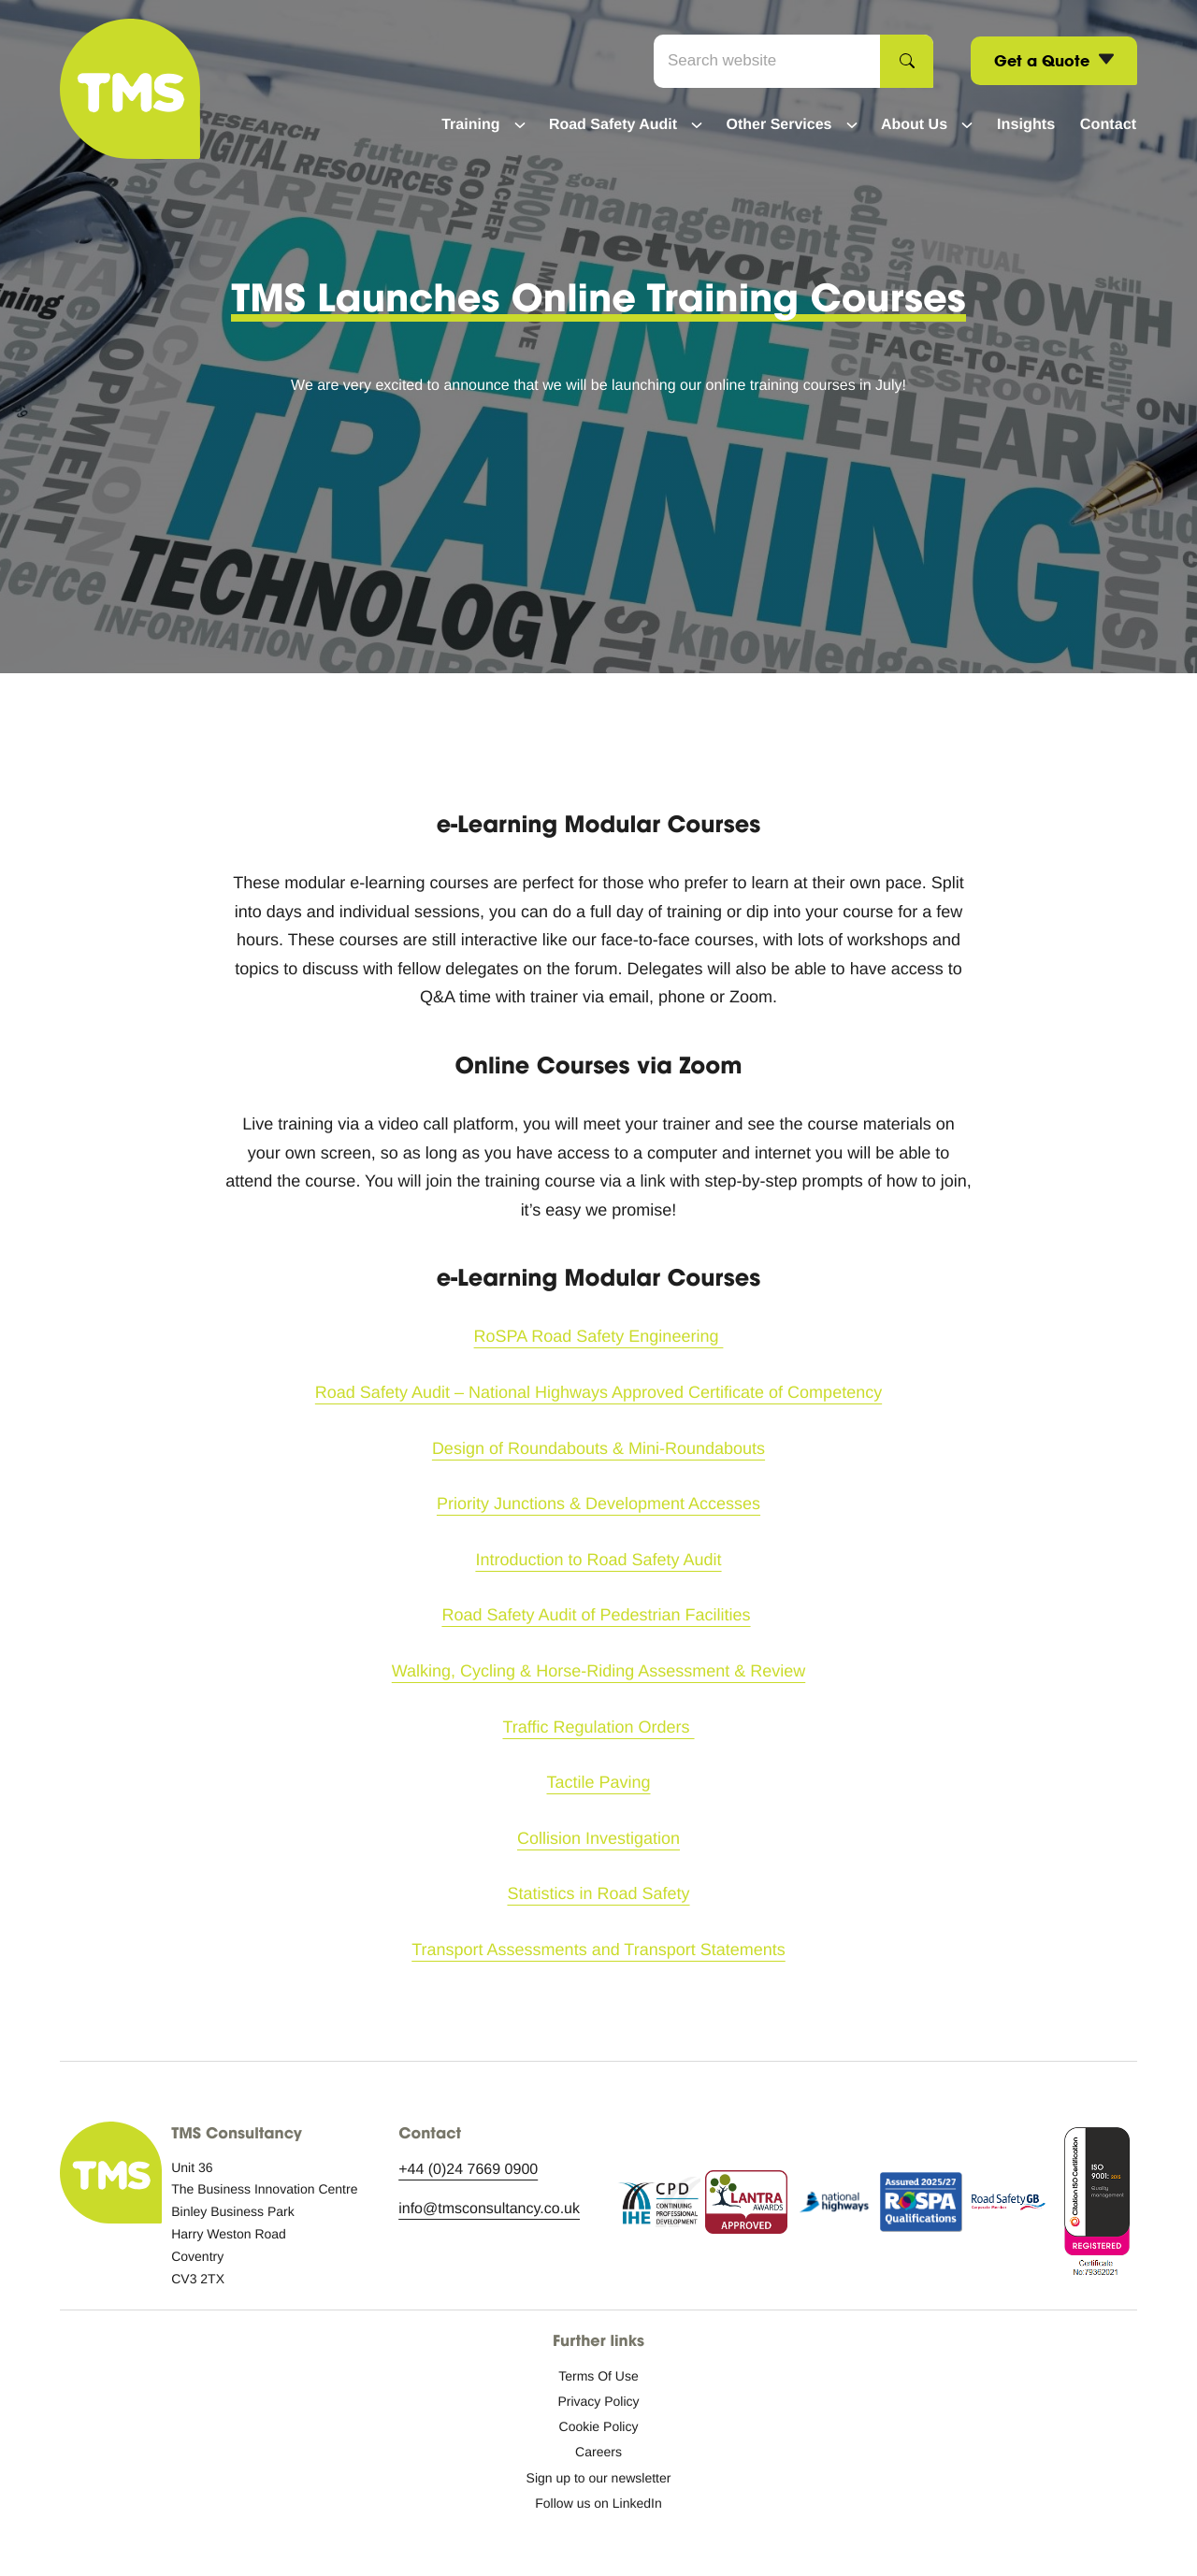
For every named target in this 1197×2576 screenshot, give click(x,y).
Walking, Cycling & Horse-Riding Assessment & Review (599, 1671)
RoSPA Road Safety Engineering (599, 1336)
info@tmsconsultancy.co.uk (489, 2209)
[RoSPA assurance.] (921, 2206)
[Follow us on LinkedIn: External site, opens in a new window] (598, 2503)
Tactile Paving (598, 1782)
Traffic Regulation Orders (598, 1727)
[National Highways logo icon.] (833, 2206)
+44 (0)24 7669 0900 (468, 2170)
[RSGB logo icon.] (1008, 2206)
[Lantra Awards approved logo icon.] (746, 2205)
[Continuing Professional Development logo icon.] (658, 2206)
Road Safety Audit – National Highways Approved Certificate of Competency (598, 1392)
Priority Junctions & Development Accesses (598, 1503)
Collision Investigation (598, 1838)
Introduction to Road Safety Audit (598, 1559)
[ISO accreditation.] (1096, 2206)
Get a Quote (1054, 60)
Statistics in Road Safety (598, 1893)
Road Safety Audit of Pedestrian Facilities (595, 1614)
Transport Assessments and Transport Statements (598, 1949)
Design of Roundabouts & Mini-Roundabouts (598, 1448)
